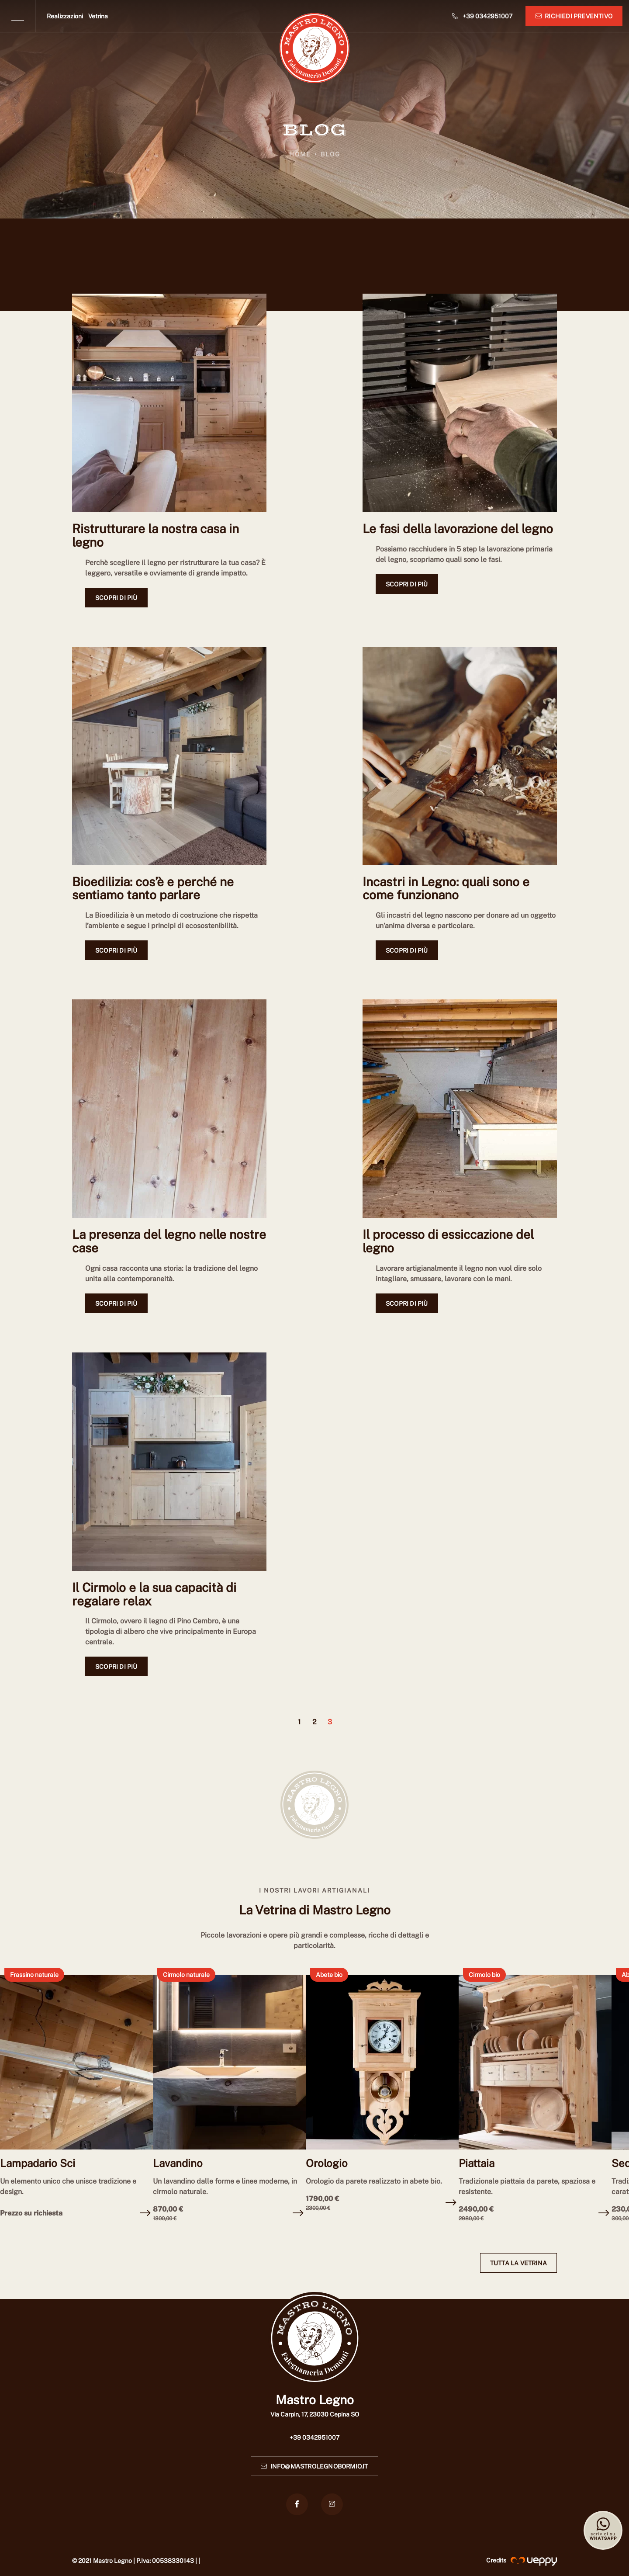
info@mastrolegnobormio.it (314, 2466)
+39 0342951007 (314, 2437)
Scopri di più (116, 597)
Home (300, 154)
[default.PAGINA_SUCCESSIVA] (343, 1726)
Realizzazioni (65, 16)
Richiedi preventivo (574, 16)
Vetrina (98, 16)
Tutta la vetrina (518, 2263)
